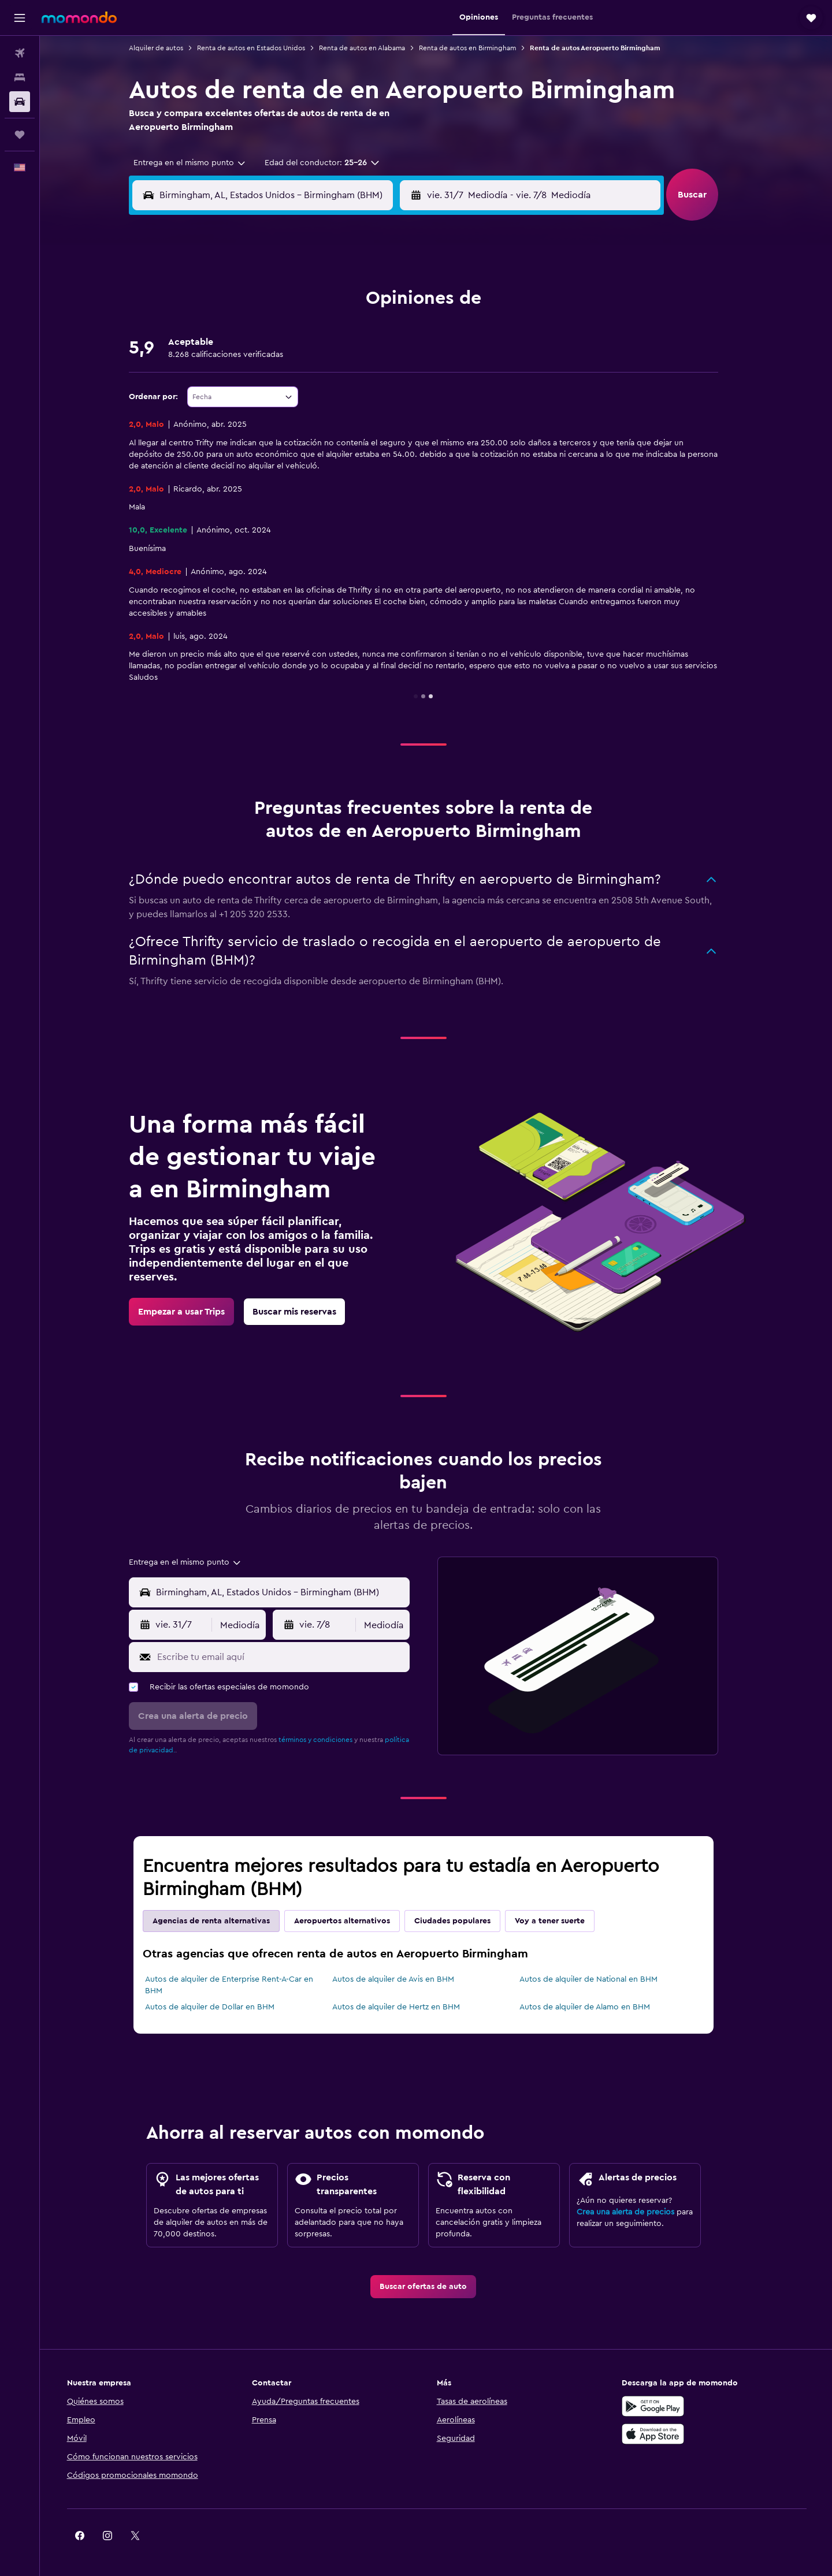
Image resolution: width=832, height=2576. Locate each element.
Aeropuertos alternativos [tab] (355, 1921)
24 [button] (341, 386)
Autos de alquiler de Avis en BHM (405, 1979)
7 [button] (258, 331)
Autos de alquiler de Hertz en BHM (408, 2007)
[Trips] (20, 134)
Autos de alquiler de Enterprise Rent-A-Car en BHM (242, 1985)
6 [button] (230, 331)
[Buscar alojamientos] (20, 77)
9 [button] (314, 331)
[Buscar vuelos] (20, 53)
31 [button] (341, 414)
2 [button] (314, 303)
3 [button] (341, 303)
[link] (194, 1312)
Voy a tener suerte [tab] (562, 1921)
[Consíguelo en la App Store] (667, 2434)
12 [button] (397, 331)
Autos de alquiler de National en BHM (601, 1979)
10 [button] (341, 331)
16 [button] (314, 358)
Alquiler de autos (169, 47)
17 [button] (341, 358)
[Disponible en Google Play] (667, 2406)
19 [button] (397, 358)
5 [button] (397, 303)
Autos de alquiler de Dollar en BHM (222, 2007)
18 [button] (369, 358)
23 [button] (314, 386)
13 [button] (230, 358)
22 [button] (286, 386)
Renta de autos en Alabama (375, 47)
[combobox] (198, 163)
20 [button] (230, 386)
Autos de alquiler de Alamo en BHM (597, 2007)
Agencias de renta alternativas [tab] (224, 1921)
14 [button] (258, 358)
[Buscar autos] (20, 101)
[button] (19, 18)
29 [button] (286, 414)
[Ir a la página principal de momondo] (79, 17)
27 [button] (231, 414)
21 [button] (258, 386)
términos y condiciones (328, 1739)
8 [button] (286, 331)
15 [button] (286, 358)
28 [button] (258, 414)
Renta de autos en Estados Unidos (264, 47)
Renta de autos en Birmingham (480, 47)
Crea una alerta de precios (638, 2212)
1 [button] (286, 303)
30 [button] (314, 414)
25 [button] (369, 386)
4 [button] (369, 303)
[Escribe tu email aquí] (293, 1657)
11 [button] (369, 331)
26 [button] (397, 386)
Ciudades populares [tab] (465, 1921)
